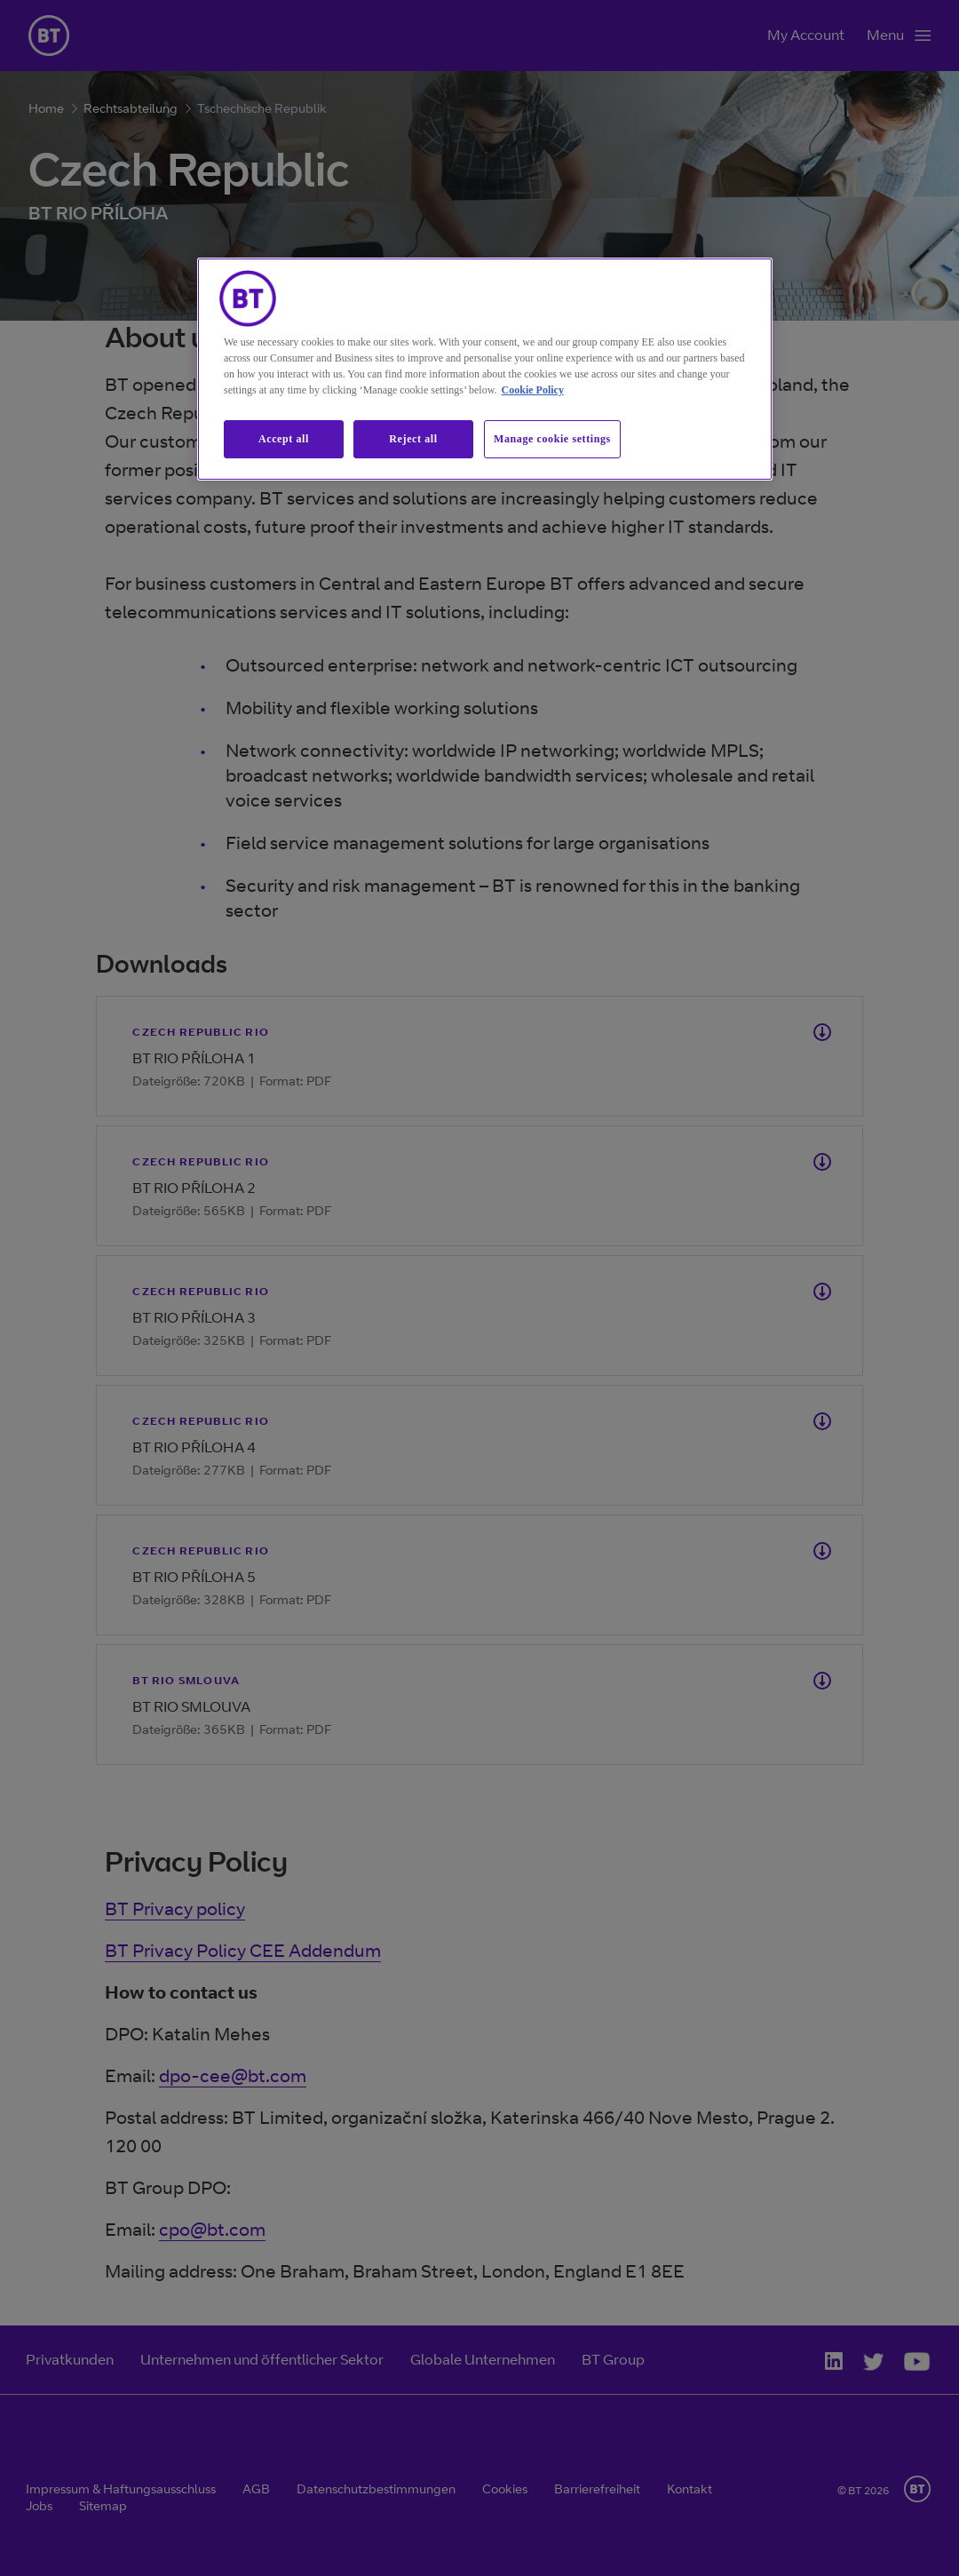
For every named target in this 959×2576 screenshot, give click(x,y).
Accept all (283, 439)
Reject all (413, 439)
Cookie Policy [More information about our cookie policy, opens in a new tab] (533, 390)
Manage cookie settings (552, 439)
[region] (485, 369)
